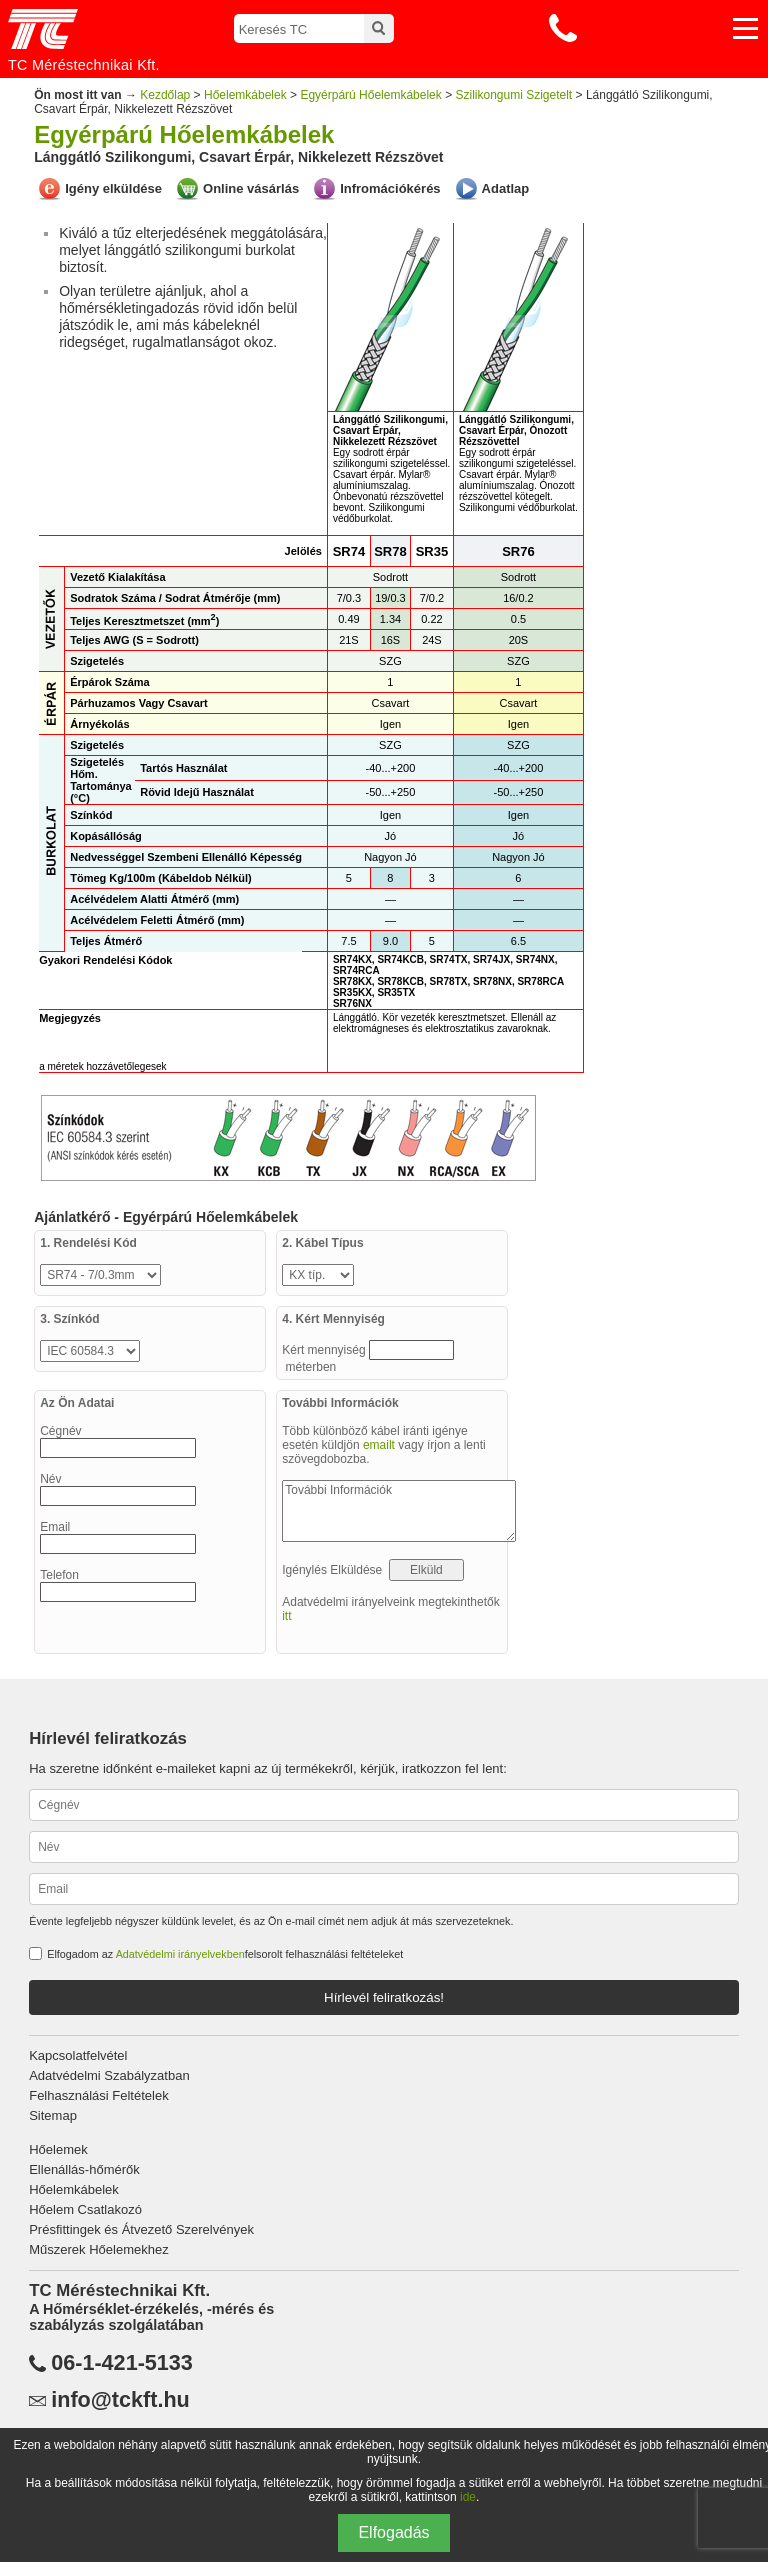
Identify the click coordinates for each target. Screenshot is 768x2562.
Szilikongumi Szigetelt (513, 95)
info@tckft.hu (120, 2400)
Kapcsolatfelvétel (78, 2055)
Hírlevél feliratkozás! (384, 1997)
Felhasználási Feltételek (98, 2095)
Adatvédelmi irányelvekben (180, 1954)
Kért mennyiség (325, 1350)
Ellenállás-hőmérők (84, 2169)
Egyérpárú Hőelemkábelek (370, 95)
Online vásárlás (251, 188)
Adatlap (506, 188)
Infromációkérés (390, 188)
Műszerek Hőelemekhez (98, 2249)
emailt (379, 1445)
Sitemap (53, 2115)
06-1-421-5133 (122, 2363)
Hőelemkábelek (245, 95)
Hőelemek (58, 2149)
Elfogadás (393, 2532)
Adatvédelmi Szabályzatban (109, 2075)
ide (468, 2497)
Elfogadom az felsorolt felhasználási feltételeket (225, 1954)
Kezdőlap (165, 95)
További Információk (399, 1511)
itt (286, 1616)
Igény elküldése (113, 188)
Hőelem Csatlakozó (85, 2209)
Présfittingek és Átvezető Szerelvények (141, 2229)
